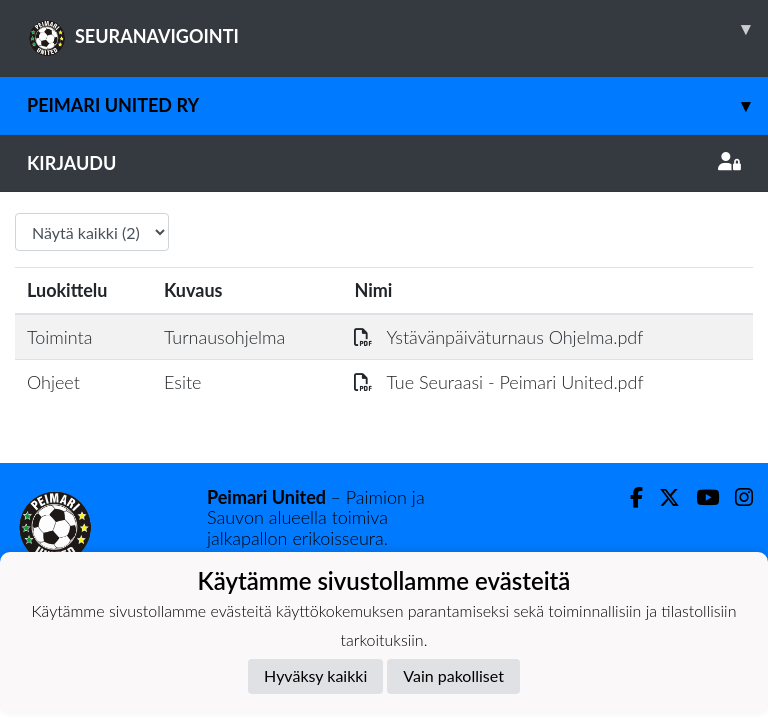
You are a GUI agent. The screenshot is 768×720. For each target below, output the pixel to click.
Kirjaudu (384, 163)
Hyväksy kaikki (315, 675)
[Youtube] (699, 497)
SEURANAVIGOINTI (397, 29)
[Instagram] (736, 497)
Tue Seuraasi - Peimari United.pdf (498, 382)
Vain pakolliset (453, 675)
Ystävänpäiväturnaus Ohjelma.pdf (498, 337)
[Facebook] (628, 497)
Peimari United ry (397, 105)
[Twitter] (661, 497)
